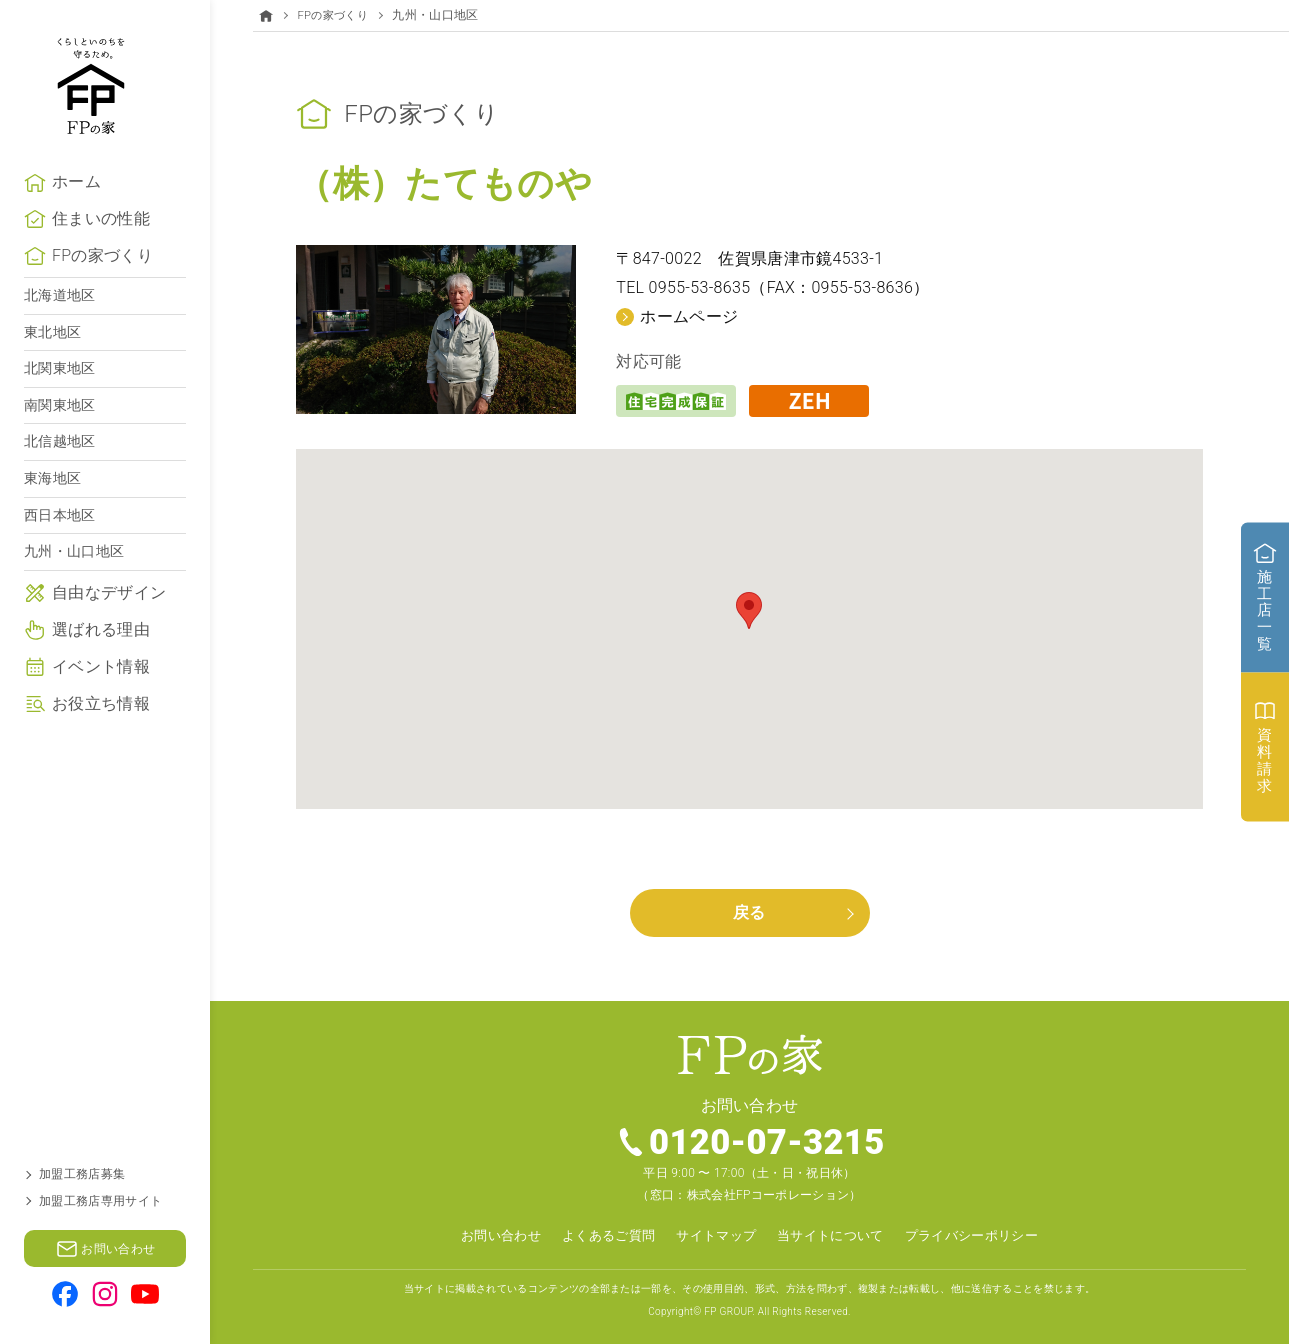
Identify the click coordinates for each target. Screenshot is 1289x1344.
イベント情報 (101, 702)
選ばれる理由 (101, 665)
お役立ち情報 (101, 739)
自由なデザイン (109, 628)
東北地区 (52, 368)
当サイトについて (835, 1235)
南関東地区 (60, 441)
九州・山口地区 (74, 587)
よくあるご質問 (599, 1235)
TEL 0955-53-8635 (683, 287)
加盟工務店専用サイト (100, 1201)
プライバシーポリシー (984, 1235)
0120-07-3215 (767, 1142)
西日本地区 (60, 551)
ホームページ (689, 315)
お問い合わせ (486, 1235)
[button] (749, 609)
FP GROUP (728, 1310)
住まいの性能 (101, 254)
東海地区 (52, 514)
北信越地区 (60, 477)
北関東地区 (60, 404)
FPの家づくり (102, 291)
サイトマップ (714, 1235)
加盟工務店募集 (82, 1174)
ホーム (76, 217)
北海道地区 (60, 331)
